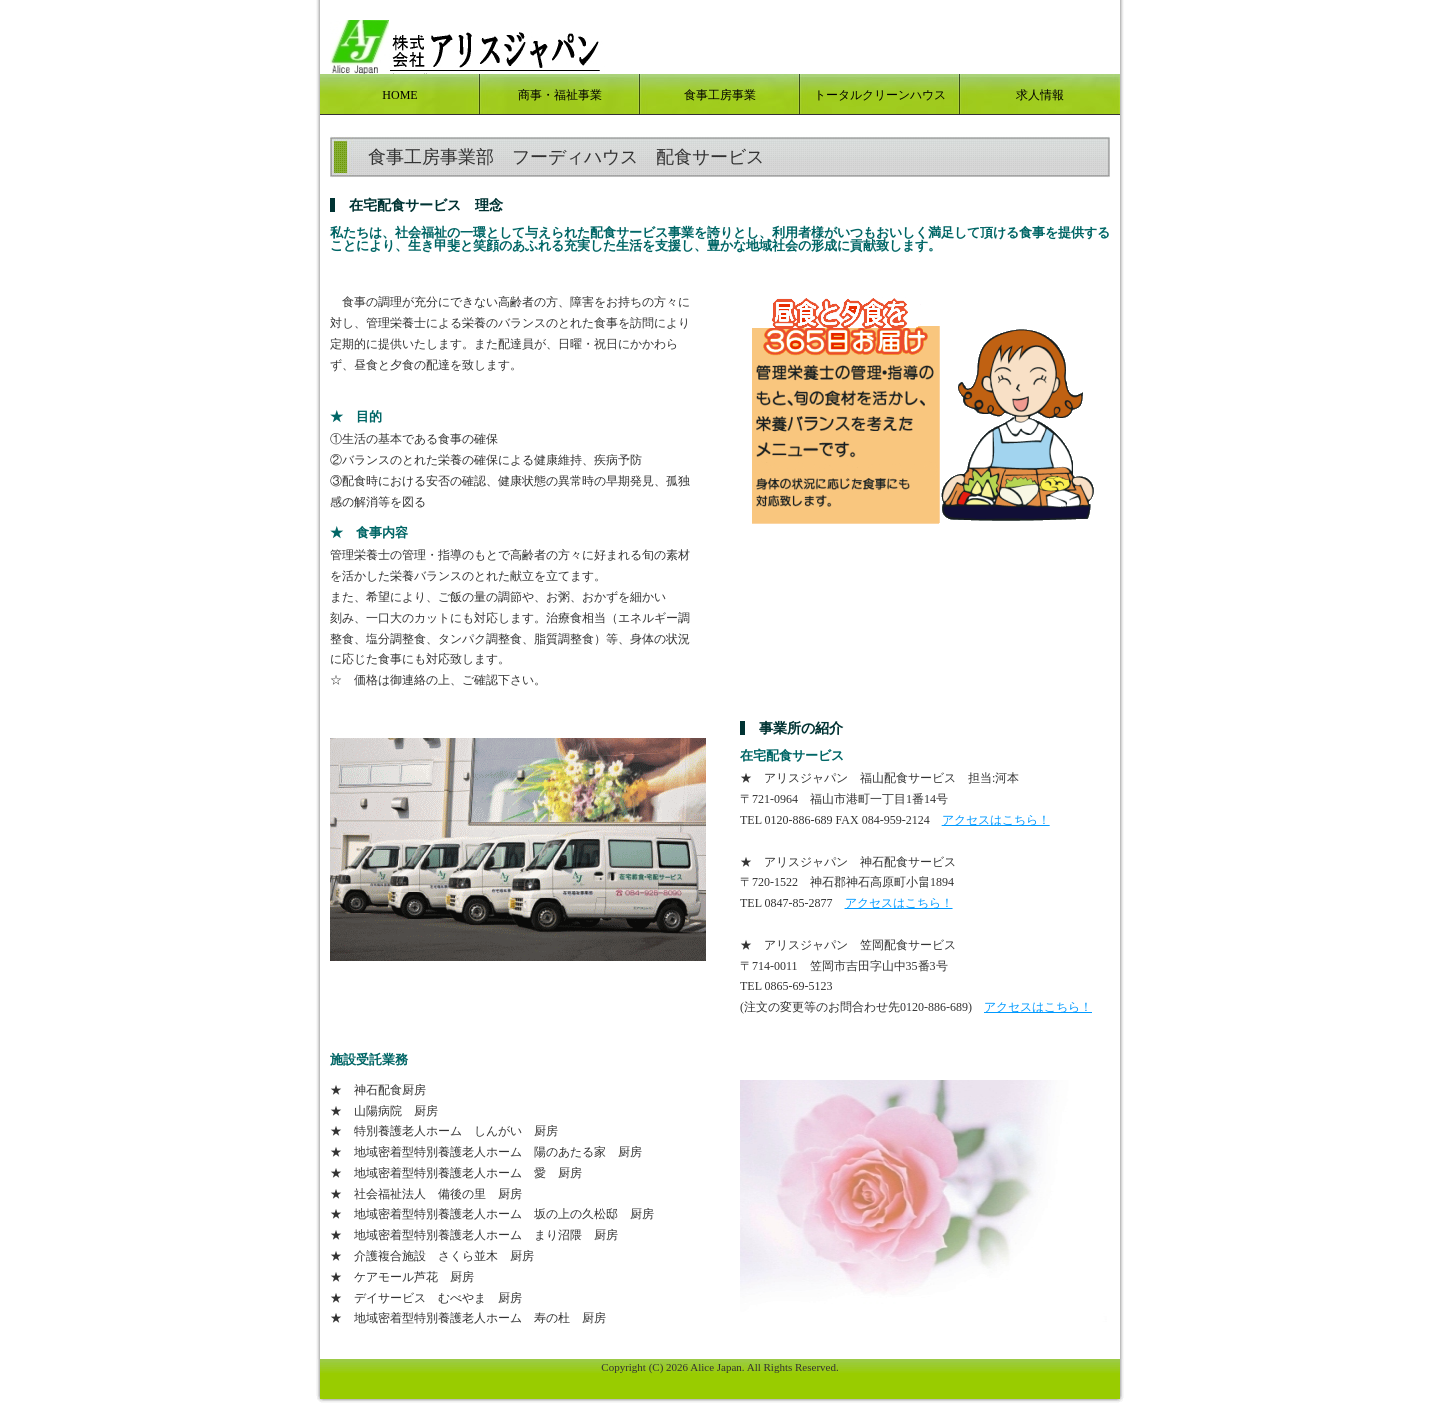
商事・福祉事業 (560, 95)
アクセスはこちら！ (996, 820)
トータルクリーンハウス (880, 95)
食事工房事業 (720, 95)
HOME (399, 95)
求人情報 (1040, 95)
